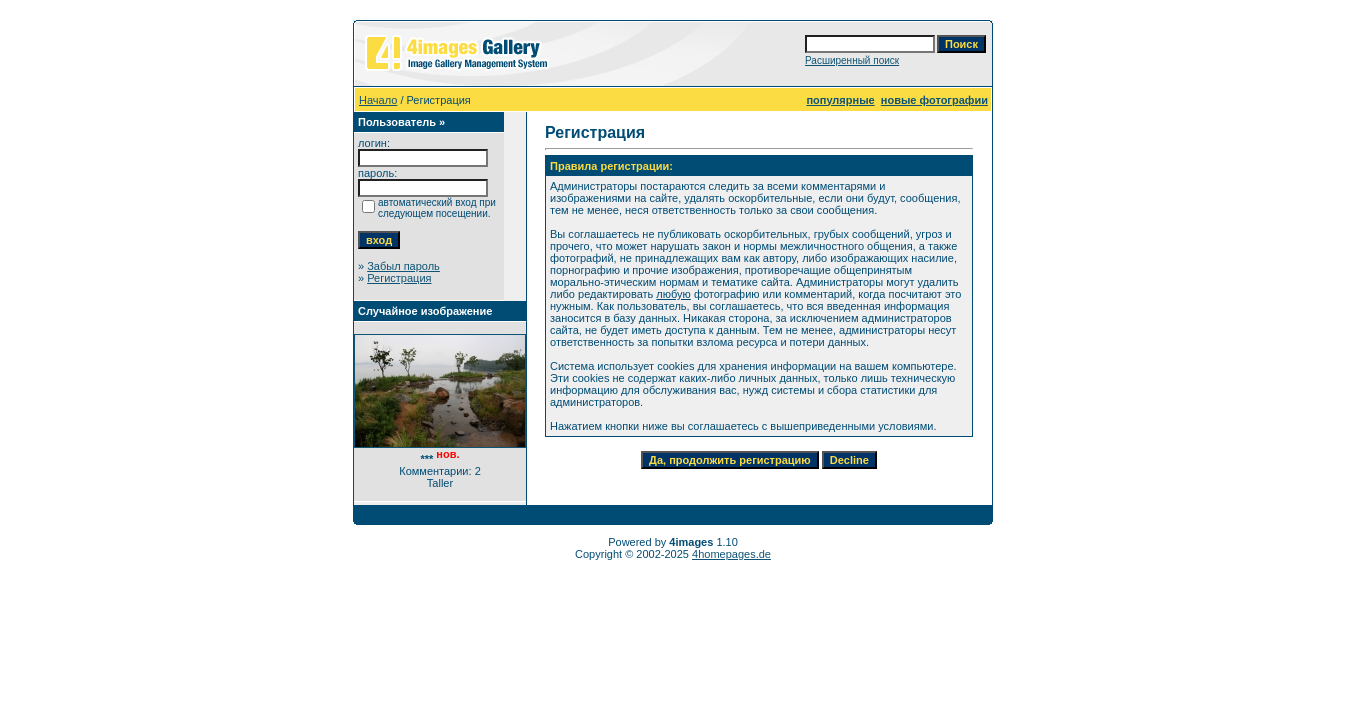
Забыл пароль (403, 266)
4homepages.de (731, 554)
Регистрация (399, 278)
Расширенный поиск (852, 60)
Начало (378, 100)
